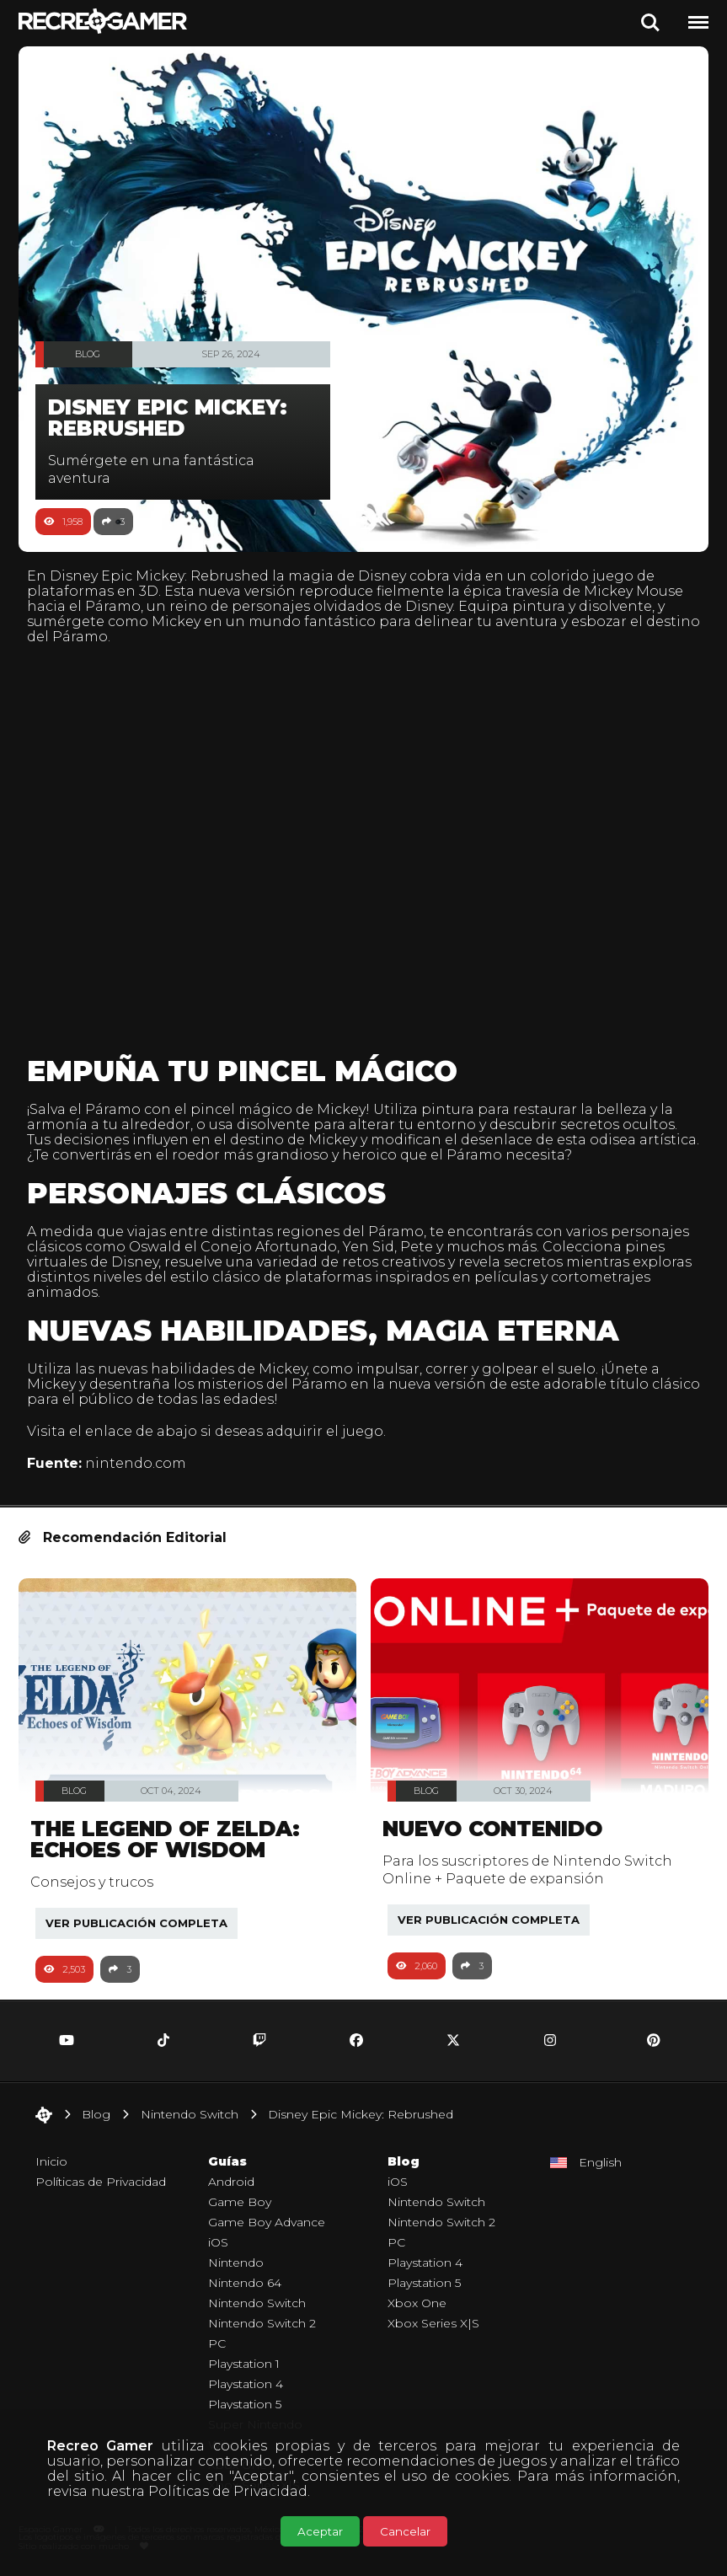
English (600, 2162)
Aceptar (320, 2531)
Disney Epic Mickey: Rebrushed (159, 576)
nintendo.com (135, 1463)
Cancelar (405, 2531)
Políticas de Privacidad (227, 2491)
